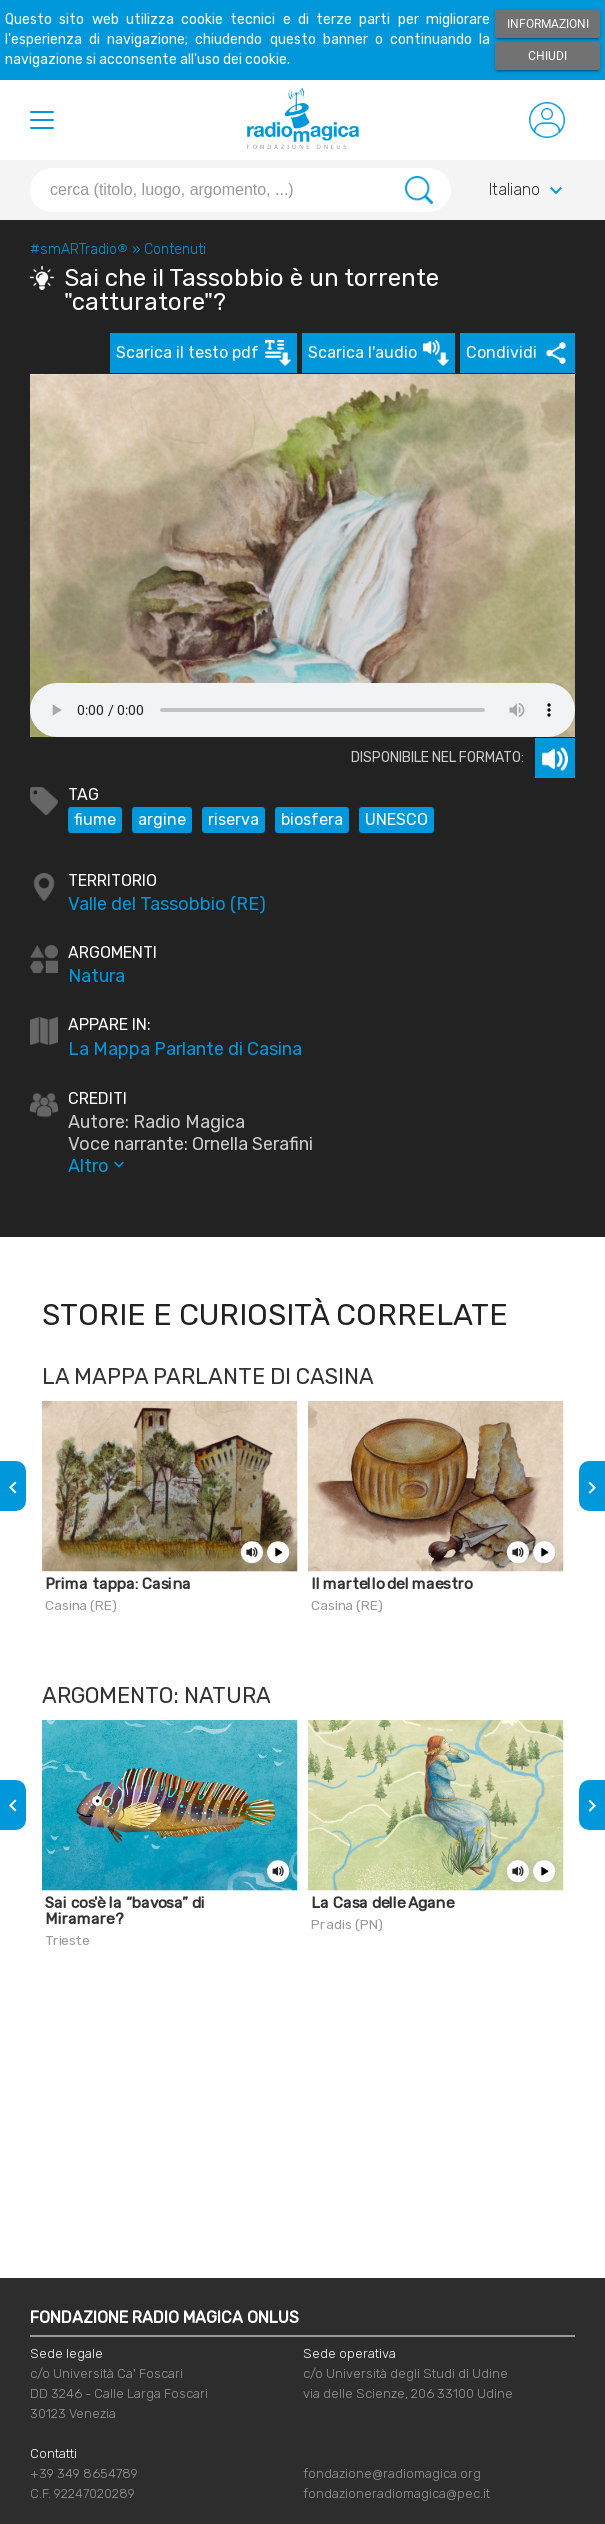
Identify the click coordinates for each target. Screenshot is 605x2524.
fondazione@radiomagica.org (392, 2473)
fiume (95, 819)
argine (162, 819)
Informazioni (548, 24)
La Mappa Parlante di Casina (185, 1049)
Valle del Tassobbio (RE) (167, 904)
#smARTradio (79, 249)
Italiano (528, 191)
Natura (96, 976)
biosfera (312, 819)
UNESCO (396, 819)
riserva (233, 819)
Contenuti (175, 249)
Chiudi (547, 56)
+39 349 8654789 (84, 2473)
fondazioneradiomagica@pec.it (396, 2493)
